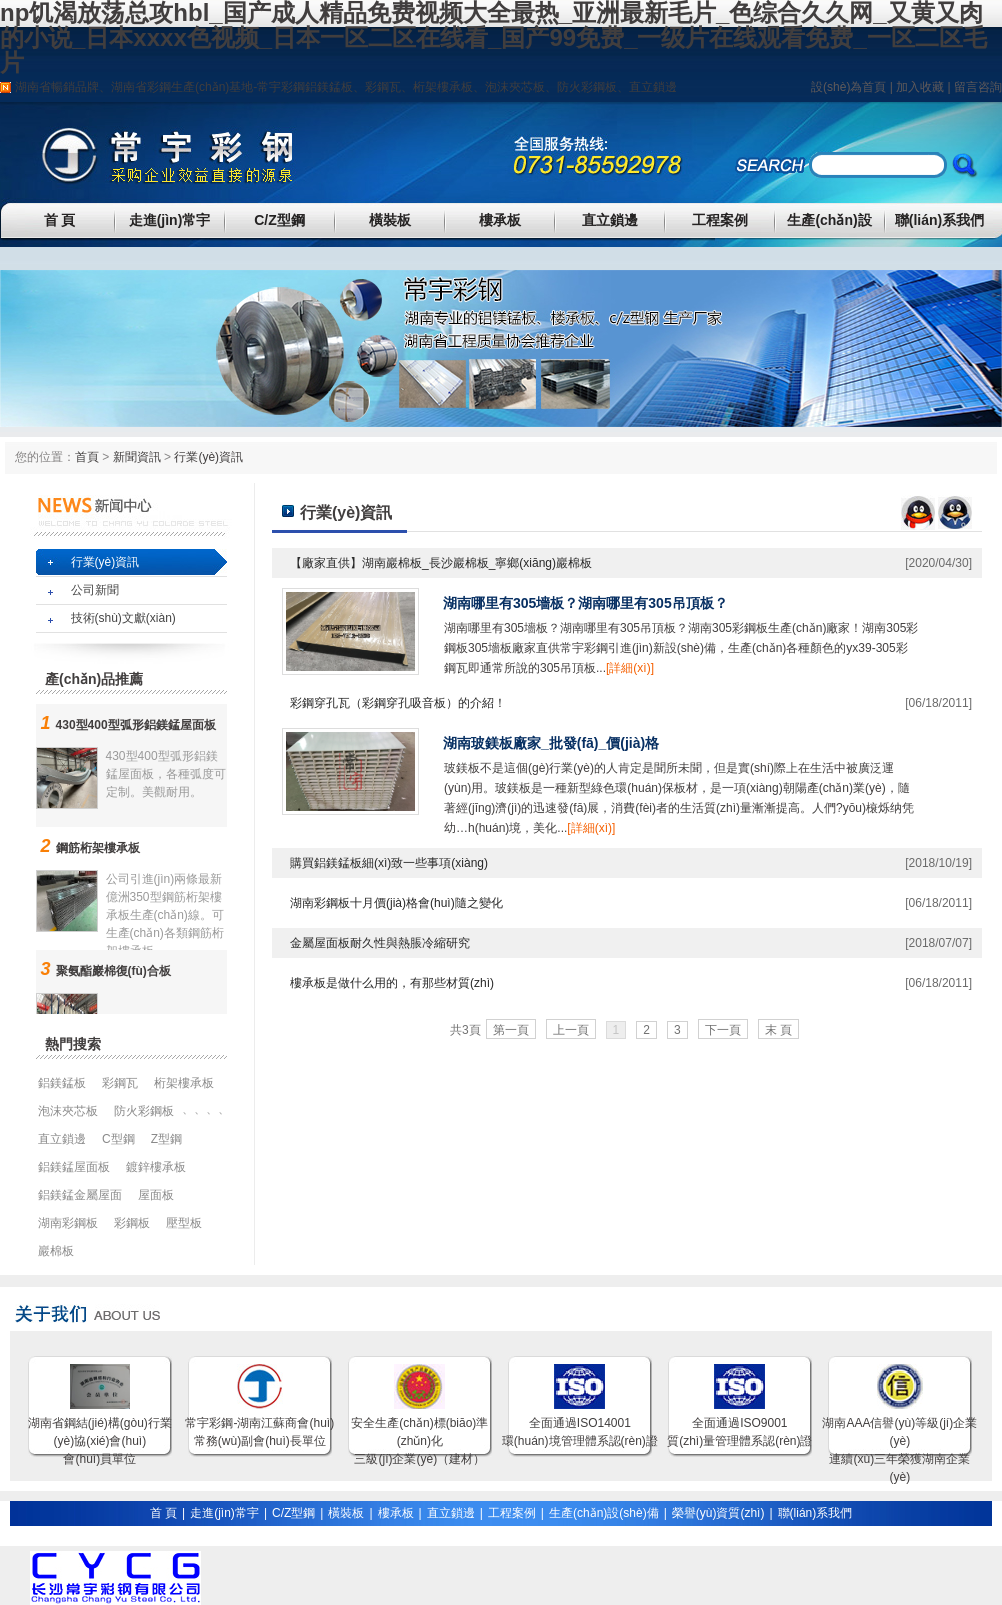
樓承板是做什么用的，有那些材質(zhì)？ (392, 983)
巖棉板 (56, 1251)
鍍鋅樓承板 (156, 1167)
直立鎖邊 (653, 87)
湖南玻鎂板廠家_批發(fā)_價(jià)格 (551, 743)
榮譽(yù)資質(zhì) (718, 1513)
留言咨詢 (978, 87)
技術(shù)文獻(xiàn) (123, 618)
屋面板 (156, 1195)
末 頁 (778, 1030)
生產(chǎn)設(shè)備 (604, 1513)
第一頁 (511, 1030)
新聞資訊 (137, 457)
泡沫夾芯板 (515, 87)
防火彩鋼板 (587, 87)
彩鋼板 (132, 1223)
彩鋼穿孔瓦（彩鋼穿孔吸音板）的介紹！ (398, 703)
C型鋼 (118, 1139)
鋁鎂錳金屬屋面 (80, 1195)
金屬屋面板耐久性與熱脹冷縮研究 (380, 943)
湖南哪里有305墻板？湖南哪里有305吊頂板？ (585, 603)
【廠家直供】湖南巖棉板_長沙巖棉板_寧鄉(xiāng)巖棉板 (441, 563)
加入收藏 (920, 87)
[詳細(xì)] (630, 668)
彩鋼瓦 (383, 87)
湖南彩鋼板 (68, 1223)
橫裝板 (390, 220)
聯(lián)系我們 (939, 220)
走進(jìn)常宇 (170, 220)
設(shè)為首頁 (848, 87)
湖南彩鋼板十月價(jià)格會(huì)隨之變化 (396, 903)
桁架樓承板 (443, 87)
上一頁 (571, 1030)
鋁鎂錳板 (329, 87)
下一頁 (723, 1030)
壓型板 (184, 1223)
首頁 (87, 457)
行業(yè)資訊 (208, 457)
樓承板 (500, 220)
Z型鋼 (166, 1139)
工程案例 (720, 220)
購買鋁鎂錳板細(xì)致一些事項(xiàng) (389, 863)
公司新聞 (95, 590)
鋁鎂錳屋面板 (74, 1167)
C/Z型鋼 (279, 220)
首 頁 (60, 220)
